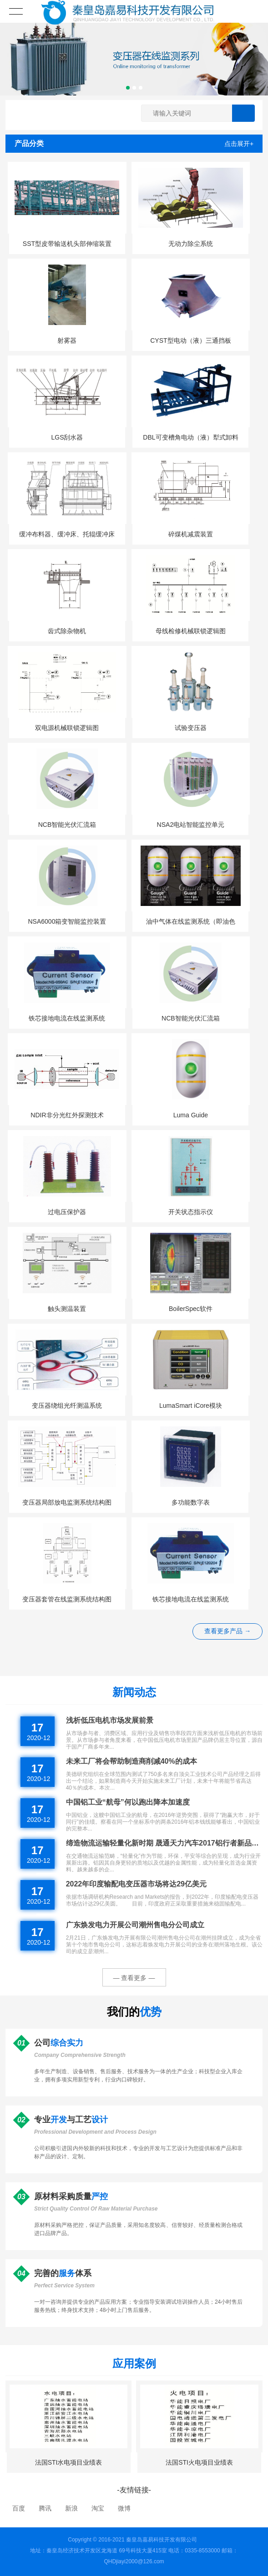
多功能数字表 (191, 1502)
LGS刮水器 (67, 437)
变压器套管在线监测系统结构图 (66, 1599)
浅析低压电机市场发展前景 (109, 1720)
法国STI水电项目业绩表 (68, 2462)
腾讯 (45, 2508)
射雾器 (66, 340)
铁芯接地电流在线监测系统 (67, 1018)
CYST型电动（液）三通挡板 (190, 340)
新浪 (71, 2508)
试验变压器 (191, 727)
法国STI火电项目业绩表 (199, 2462)
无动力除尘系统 (190, 243)
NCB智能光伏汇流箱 (67, 824)
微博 (124, 2508)
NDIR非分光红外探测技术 (66, 1115)
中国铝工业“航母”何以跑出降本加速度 (128, 1802)
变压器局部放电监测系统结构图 (66, 1502)
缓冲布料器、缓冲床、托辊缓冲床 (67, 534)
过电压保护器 (67, 1211)
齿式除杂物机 (67, 631)
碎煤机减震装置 (190, 534)
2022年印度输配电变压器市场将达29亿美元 (136, 1884)
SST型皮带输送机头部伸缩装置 (67, 243)
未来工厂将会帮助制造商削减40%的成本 (131, 1761)
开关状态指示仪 (190, 1211)
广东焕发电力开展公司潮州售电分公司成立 (135, 1925)
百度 (18, 2508)
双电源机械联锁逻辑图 (67, 727)
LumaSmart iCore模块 (190, 1405)
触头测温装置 (67, 1308)
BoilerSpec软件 (190, 1308)
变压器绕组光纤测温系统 (67, 1405)
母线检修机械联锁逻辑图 (191, 631)
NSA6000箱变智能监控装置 (67, 921)
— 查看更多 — (134, 1977)
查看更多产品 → (227, 1631)
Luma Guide (190, 1115)
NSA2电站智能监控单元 (191, 824)
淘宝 (97, 2508)
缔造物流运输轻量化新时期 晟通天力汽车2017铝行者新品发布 (164, 1843)
